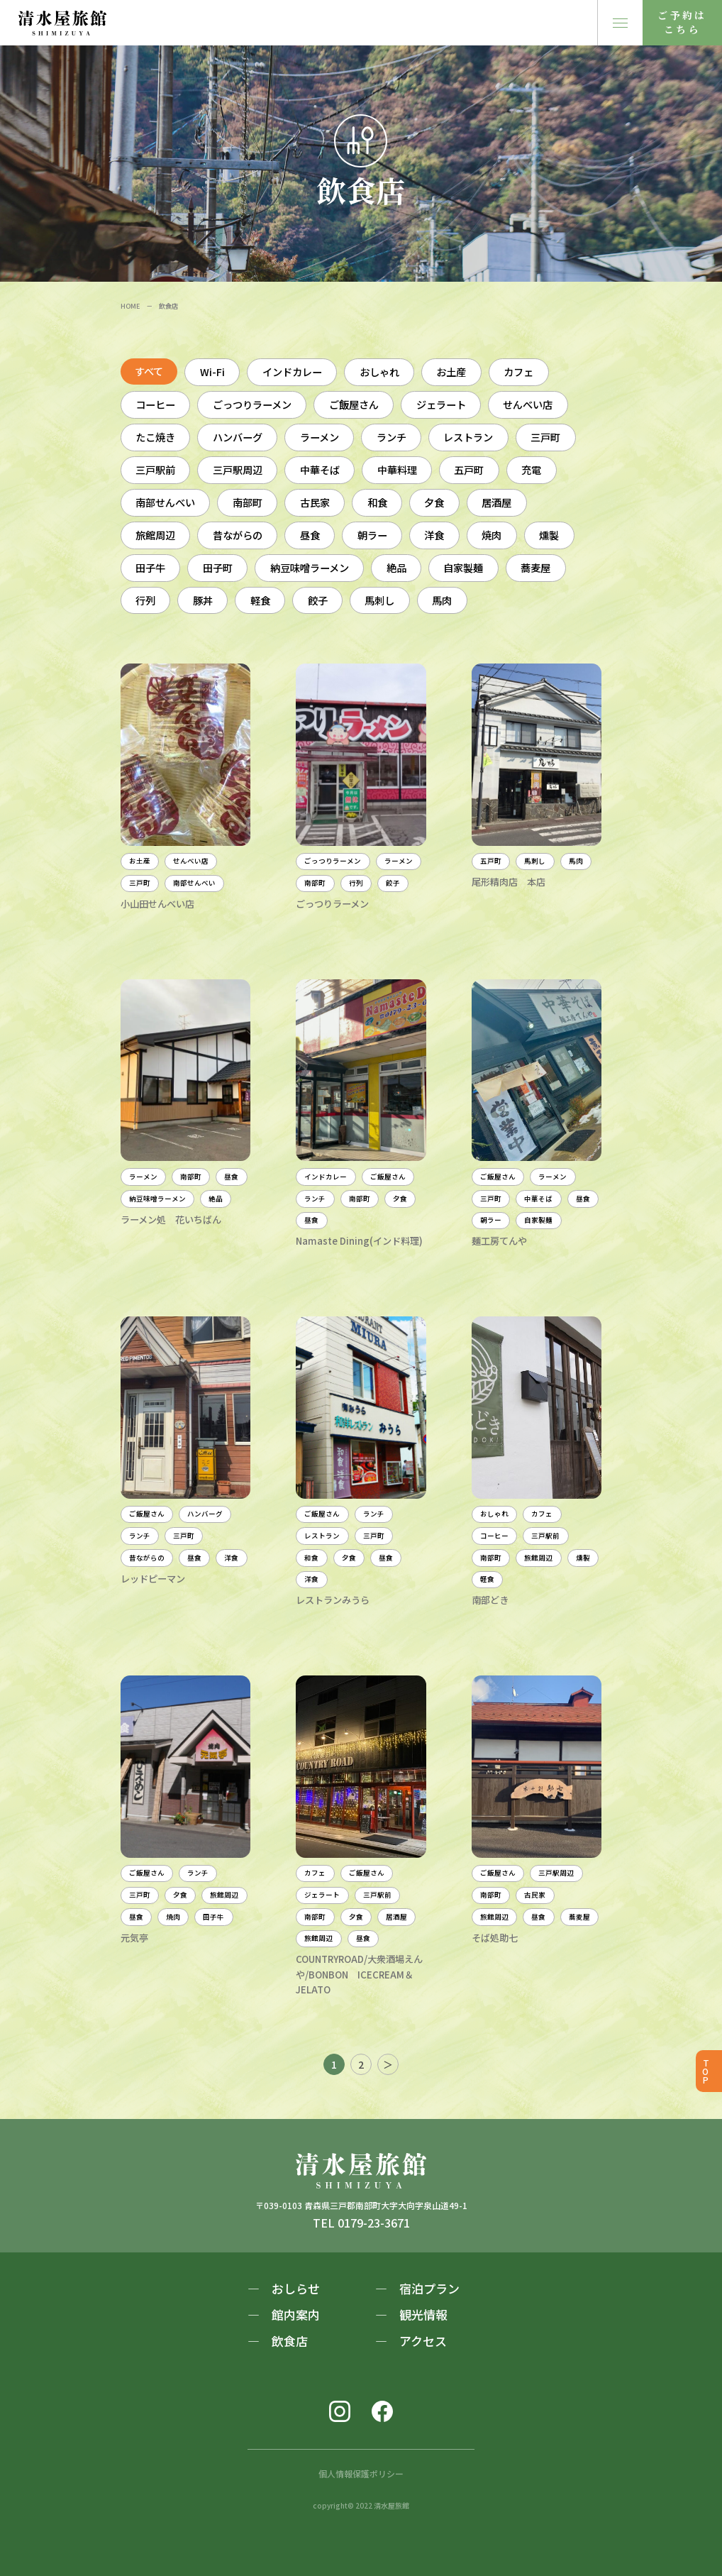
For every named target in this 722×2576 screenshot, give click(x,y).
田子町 (218, 567)
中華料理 (397, 469)
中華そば (320, 469)
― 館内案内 (284, 2314)
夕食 (434, 502)
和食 (377, 502)
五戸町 (469, 469)
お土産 (451, 371)
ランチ (391, 436)
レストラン (468, 436)
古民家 (315, 502)
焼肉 (491, 534)
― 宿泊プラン (417, 2288)
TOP (706, 2071)
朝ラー (372, 534)
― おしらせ (284, 2288)
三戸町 (545, 436)
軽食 (260, 600)
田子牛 (150, 567)
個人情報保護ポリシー (361, 2473)
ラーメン (319, 436)
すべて (149, 370)
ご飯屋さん (354, 404)
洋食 (434, 534)
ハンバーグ (237, 436)
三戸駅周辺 (237, 469)
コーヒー (155, 404)
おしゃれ (379, 371)
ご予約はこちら (681, 22)
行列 (145, 600)
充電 (531, 469)
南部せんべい (165, 502)
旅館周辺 (155, 534)
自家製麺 (463, 567)
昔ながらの (237, 534)
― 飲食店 (278, 2341)
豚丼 (203, 600)
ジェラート (441, 404)
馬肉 (442, 600)
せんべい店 (527, 404)
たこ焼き (155, 436)
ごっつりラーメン (252, 404)
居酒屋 (496, 502)
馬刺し (379, 600)
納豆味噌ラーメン (309, 567)
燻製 (549, 534)
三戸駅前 (155, 469)
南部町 (247, 502)
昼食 (310, 534)
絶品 (396, 567)
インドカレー (292, 371)
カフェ (518, 371)
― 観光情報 (411, 2314)
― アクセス (411, 2341)
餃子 (318, 600)
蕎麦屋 (535, 567)
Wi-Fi (212, 371)
